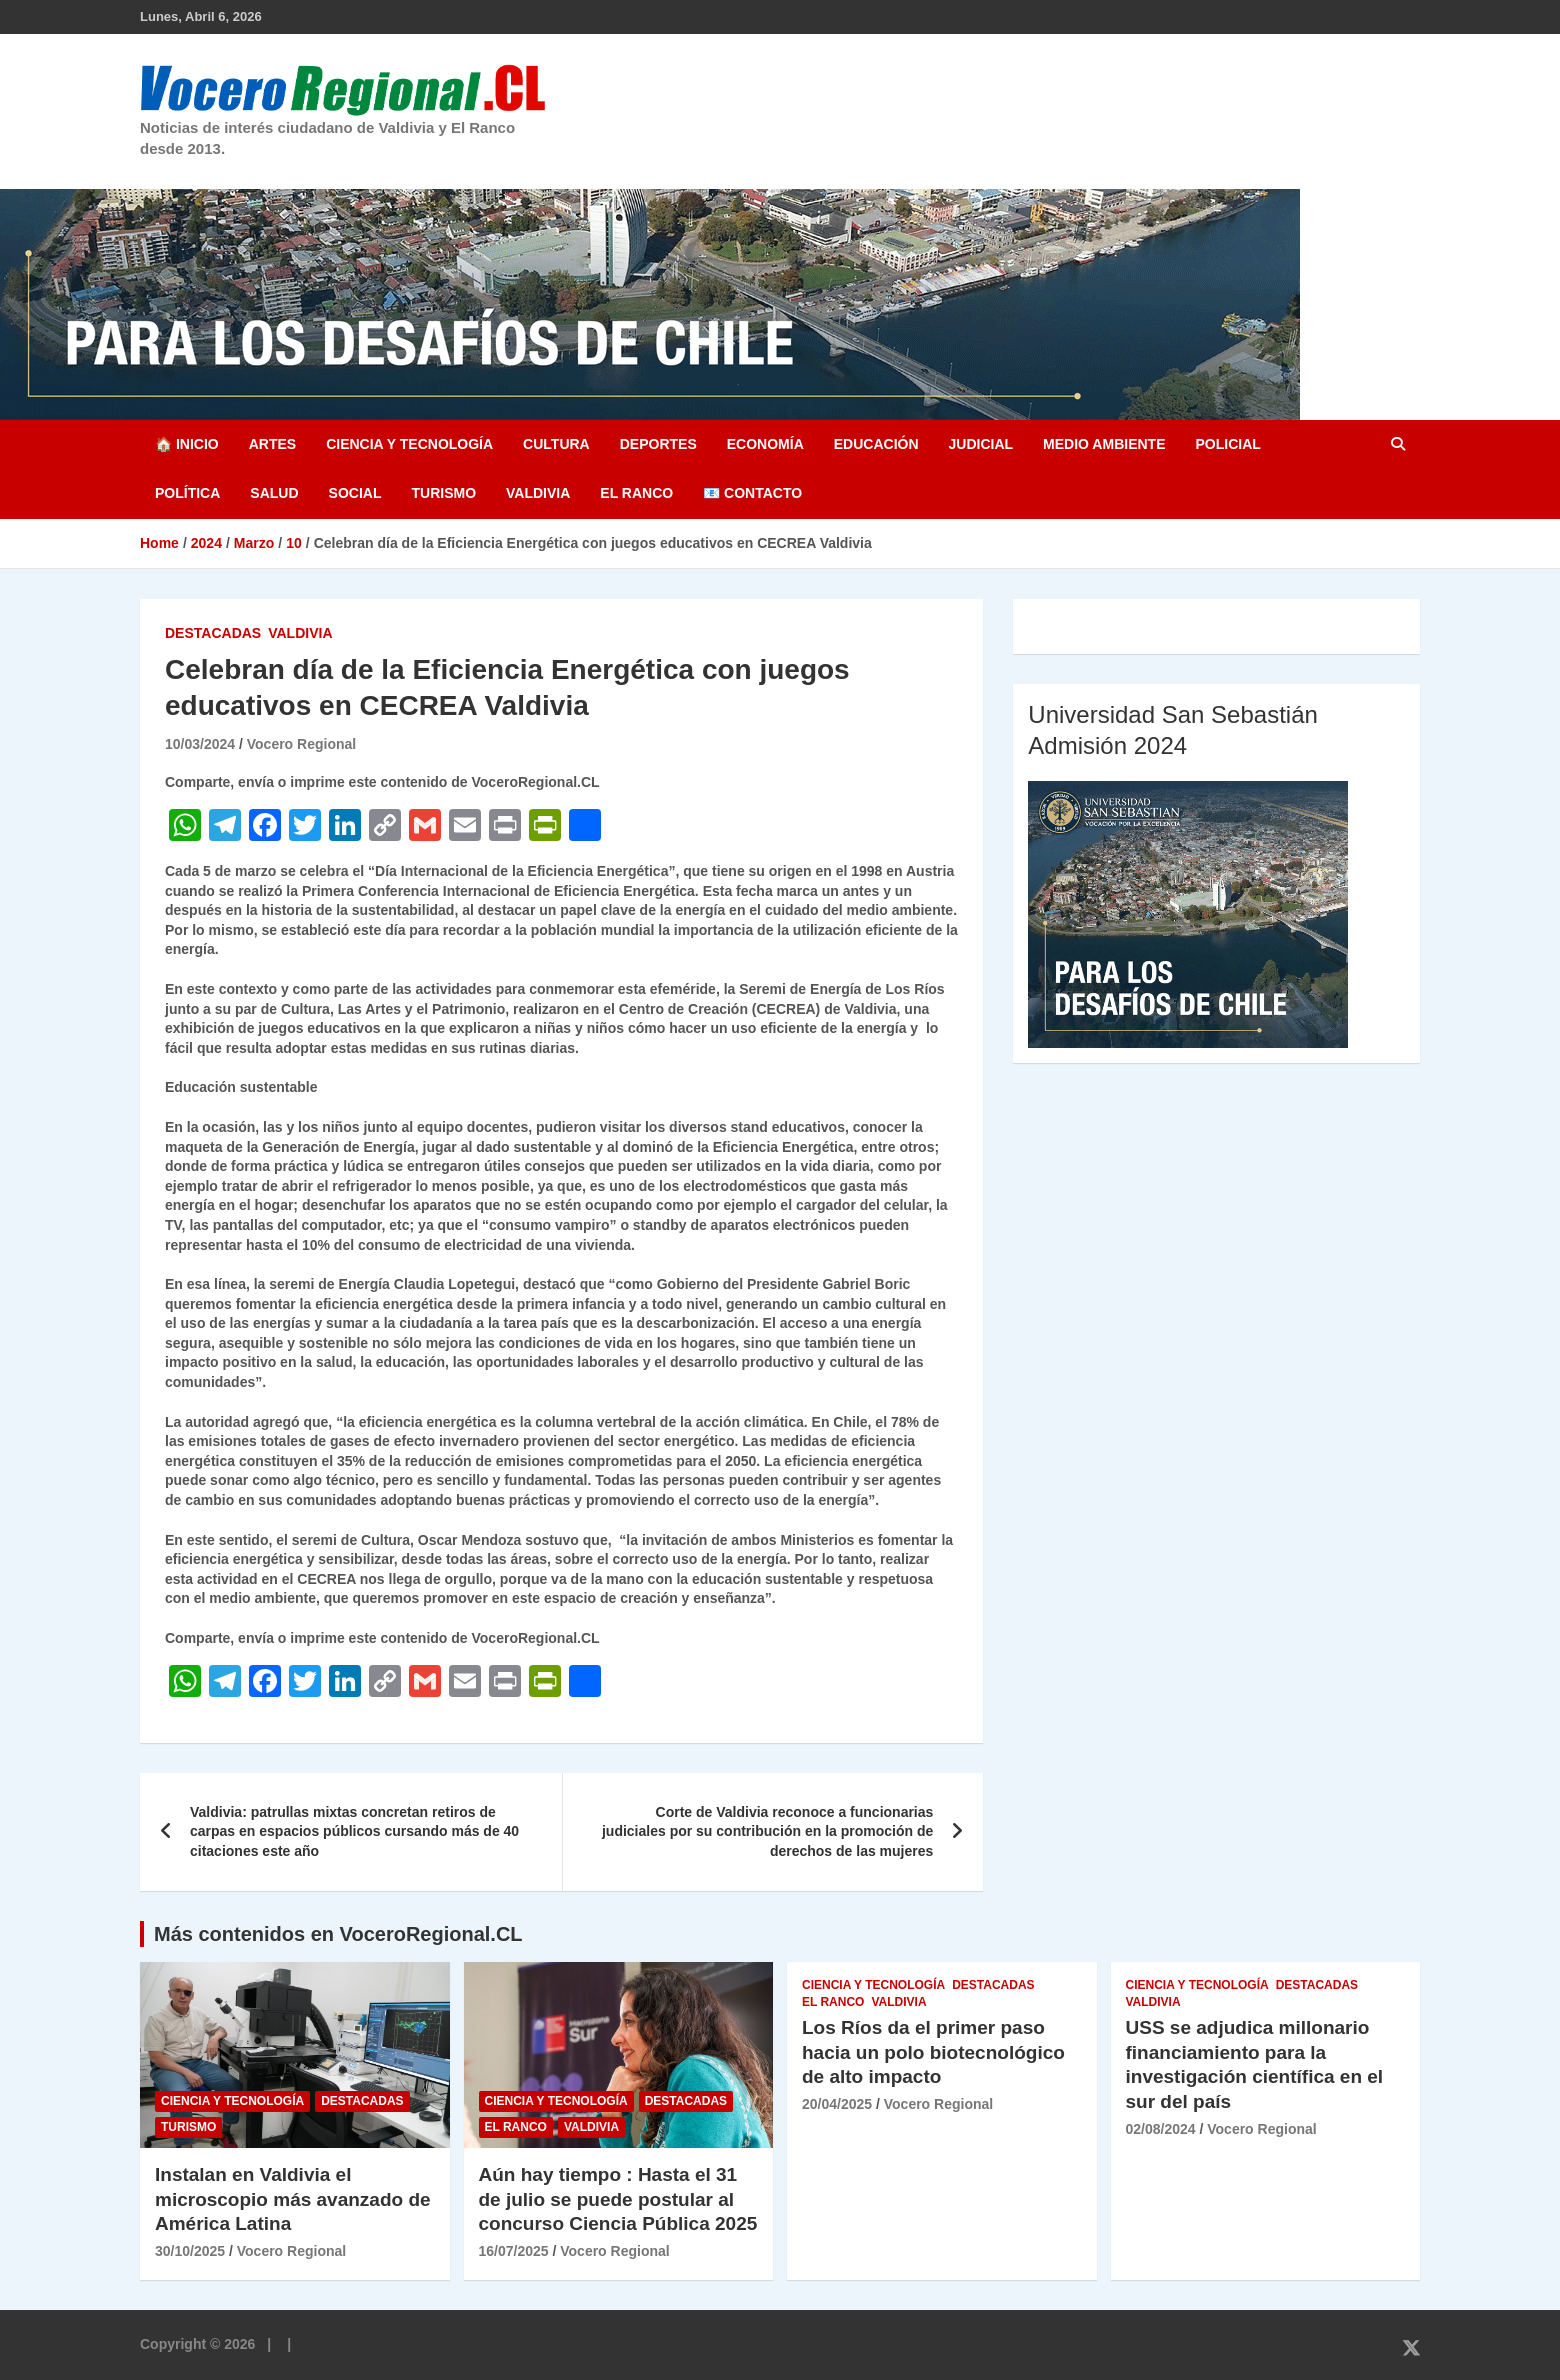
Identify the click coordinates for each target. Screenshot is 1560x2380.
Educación (876, 444)
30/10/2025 (190, 2251)
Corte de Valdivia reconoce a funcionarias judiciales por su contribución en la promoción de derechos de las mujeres (767, 1831)
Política (187, 493)
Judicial (981, 444)
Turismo (443, 493)
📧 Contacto (752, 493)
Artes (272, 444)
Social (355, 493)
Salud (274, 493)
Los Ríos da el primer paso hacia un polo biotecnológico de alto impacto (933, 2052)
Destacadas (213, 633)
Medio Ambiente (1104, 444)
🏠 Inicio (187, 444)
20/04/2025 (837, 2104)
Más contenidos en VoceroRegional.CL (338, 1934)
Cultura (556, 444)
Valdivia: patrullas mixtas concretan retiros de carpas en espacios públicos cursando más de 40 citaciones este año (354, 1831)
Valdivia (538, 493)
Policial (1227, 444)
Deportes (658, 444)
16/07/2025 (514, 2251)
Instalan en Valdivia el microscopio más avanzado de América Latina (293, 2199)
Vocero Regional (301, 744)
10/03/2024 (200, 744)
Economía (765, 444)
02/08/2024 (1161, 2129)
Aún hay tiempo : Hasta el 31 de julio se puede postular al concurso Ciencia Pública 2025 (618, 2199)
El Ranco (636, 493)
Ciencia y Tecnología (409, 444)
